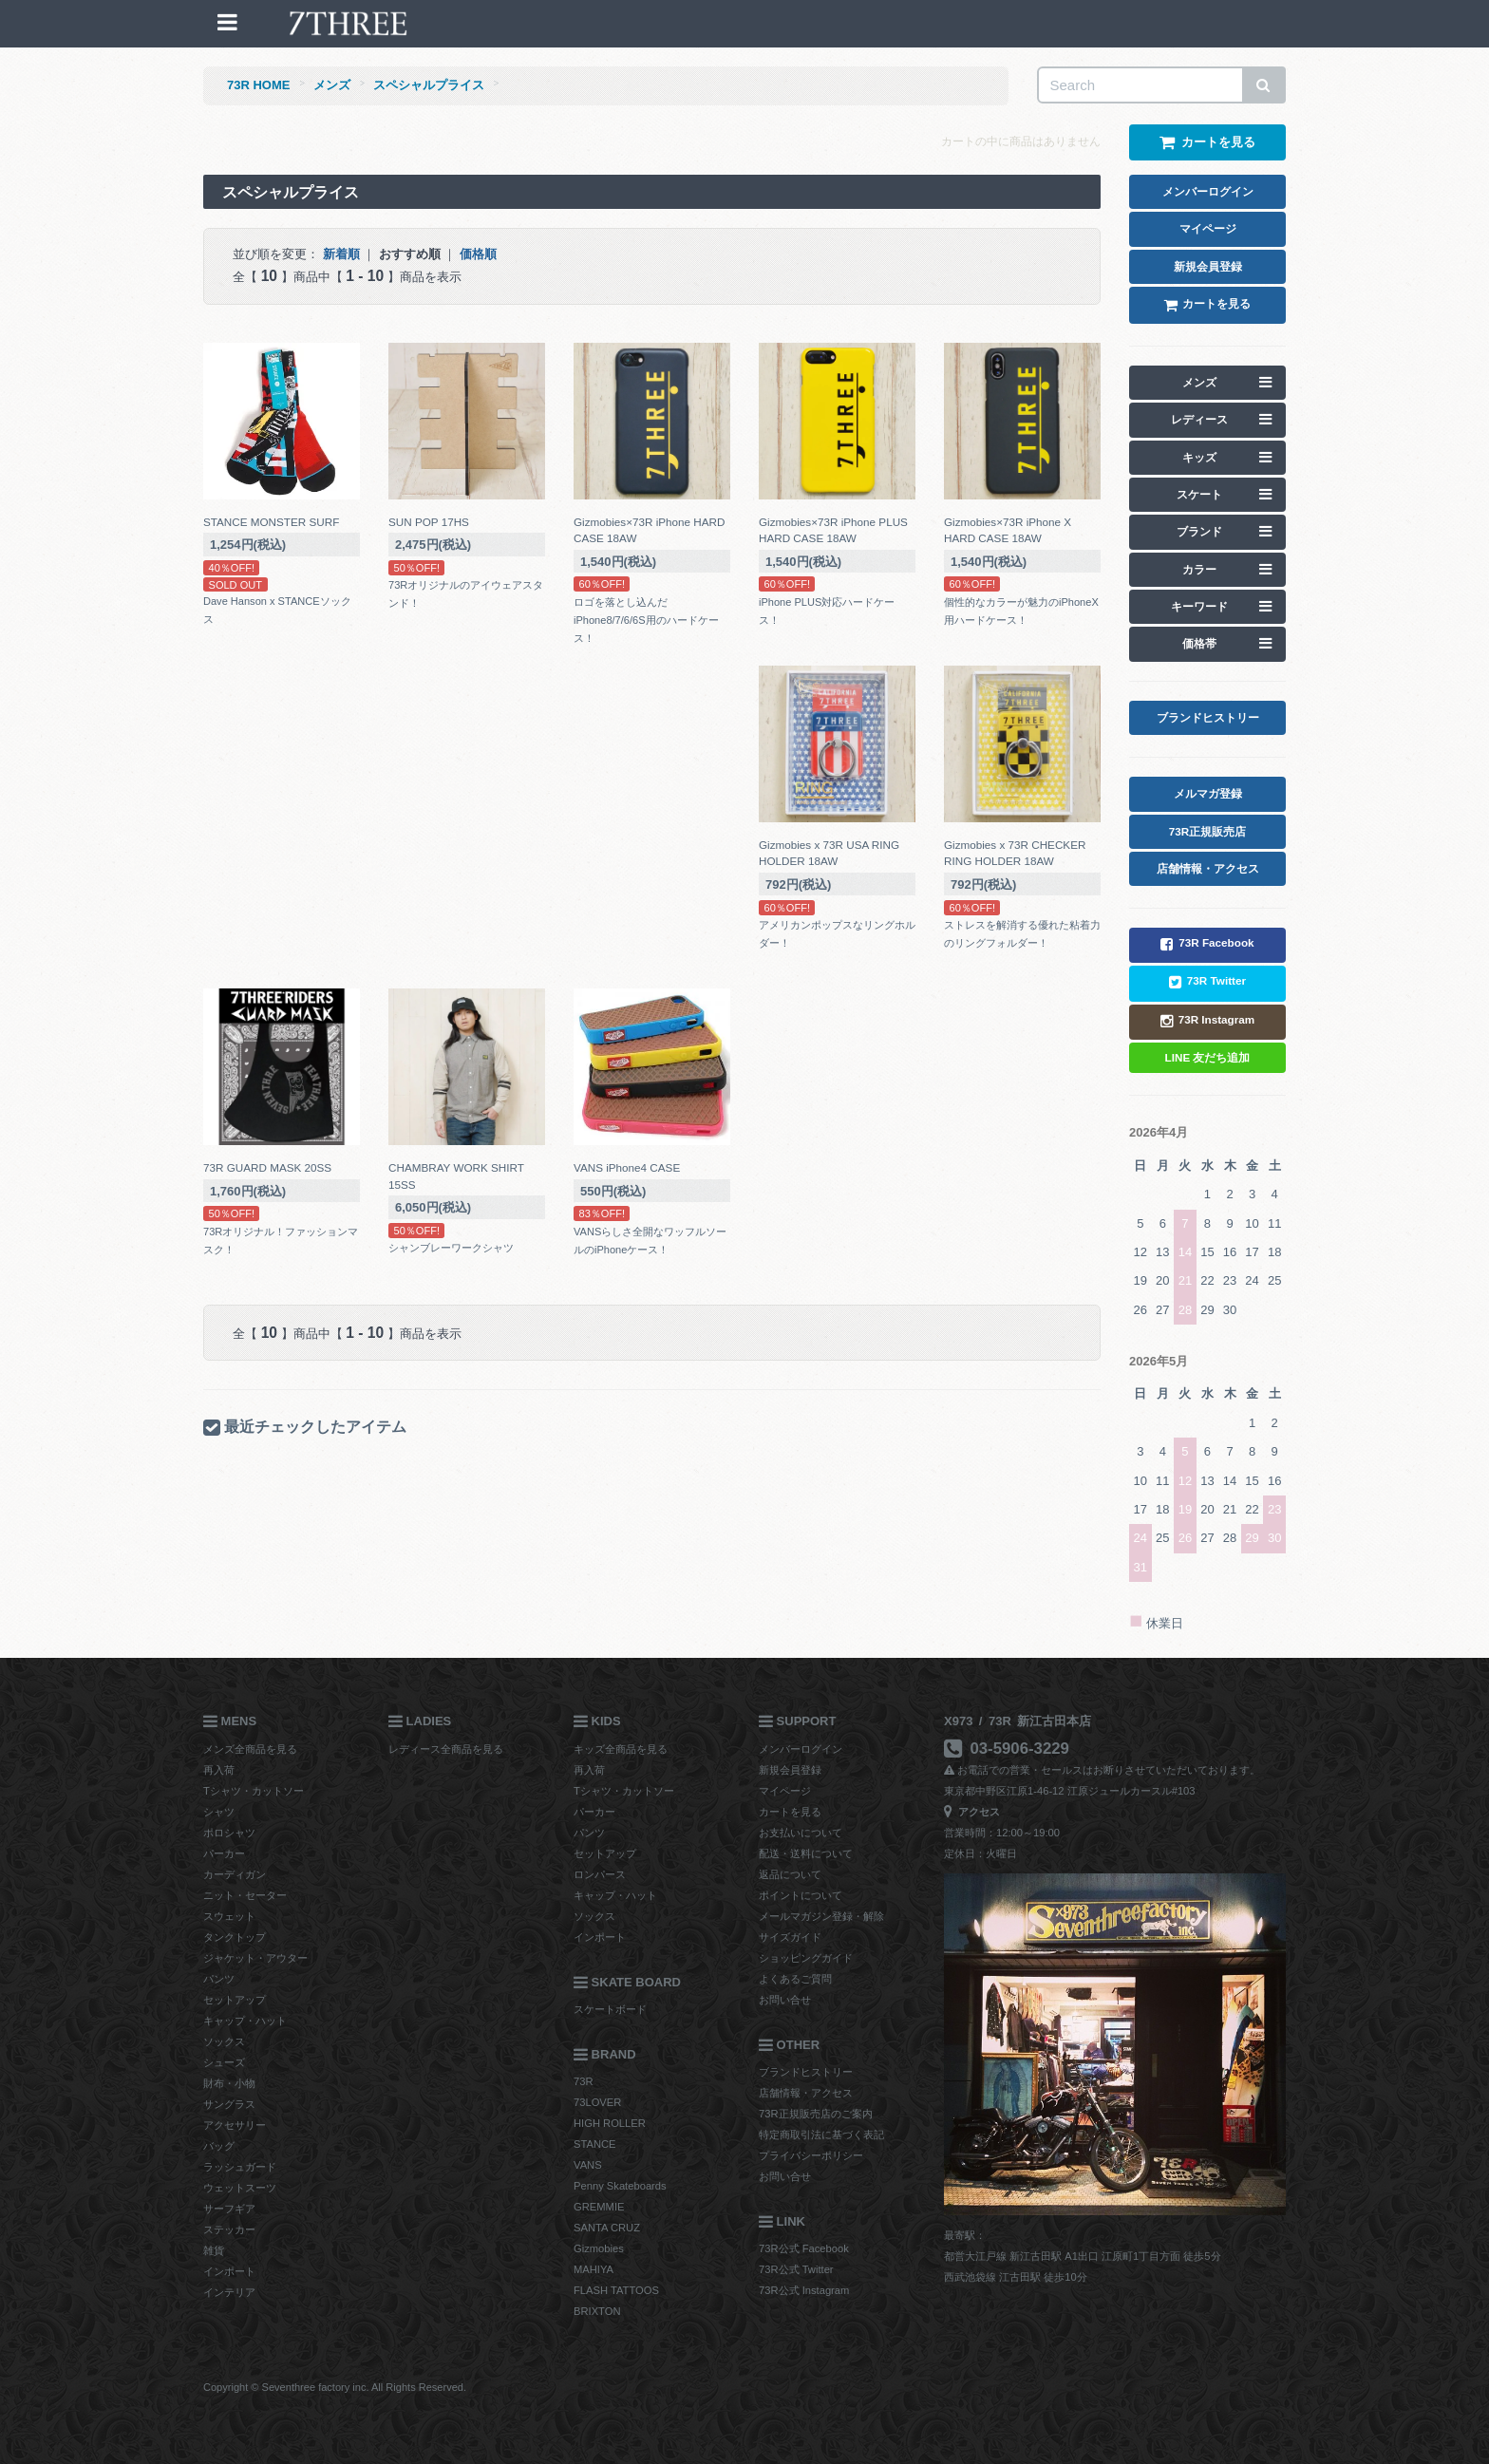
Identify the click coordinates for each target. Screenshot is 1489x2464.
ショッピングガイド (806, 1958)
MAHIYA (593, 2269)
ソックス (224, 2041)
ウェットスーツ (239, 2187)
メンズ (331, 85)
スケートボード (610, 2009)
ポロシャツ (229, 1832)
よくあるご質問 (795, 1978)
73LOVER (597, 2102)
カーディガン (234, 1874)
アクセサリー (234, 2125)
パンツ (219, 1978)
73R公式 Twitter (796, 2269)
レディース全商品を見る (445, 1749)
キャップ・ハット (245, 2020)
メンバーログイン (800, 1749)
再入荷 (219, 1770)
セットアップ (234, 1999)
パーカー (224, 1853)
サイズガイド (790, 1937)
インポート (229, 2271)
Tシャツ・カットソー (253, 1790)
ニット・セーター (245, 1895)
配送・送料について (806, 1853)
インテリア (229, 2292)
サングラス (229, 2104)
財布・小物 (229, 2083)
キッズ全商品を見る (621, 1749)
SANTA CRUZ (607, 2227)
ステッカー (229, 2229)
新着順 (341, 254)
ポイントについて (800, 1895)
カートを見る (790, 1811)
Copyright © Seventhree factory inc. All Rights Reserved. (334, 2387)
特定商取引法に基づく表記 (821, 2134)
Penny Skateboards (620, 2185)
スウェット (229, 1916)
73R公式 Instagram (804, 2290)
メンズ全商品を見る (250, 1749)
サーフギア (229, 2208)
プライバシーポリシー (811, 2155)
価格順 (478, 254)
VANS (588, 2165)
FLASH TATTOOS (616, 2290)
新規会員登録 (790, 1770)
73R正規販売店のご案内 (816, 2113)
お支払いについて (800, 1832)
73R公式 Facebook (804, 2248)
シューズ (224, 2062)
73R (584, 2081)
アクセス (972, 1811)
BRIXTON (597, 2311)
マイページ (785, 1790)
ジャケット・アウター (255, 1958)
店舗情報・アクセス (806, 2092)
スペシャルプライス (428, 85)
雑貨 (213, 2250)
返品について (790, 1874)
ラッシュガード (239, 2166)
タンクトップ (234, 1937)
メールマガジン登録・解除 (821, 1916)
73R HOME (258, 85)
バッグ (219, 2146)
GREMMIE (599, 2206)
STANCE (595, 2144)
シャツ (219, 1811)
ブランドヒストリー (806, 2072)
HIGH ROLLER (610, 2123)
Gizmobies (599, 2248)
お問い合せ (785, 1999)
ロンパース (600, 1874)
